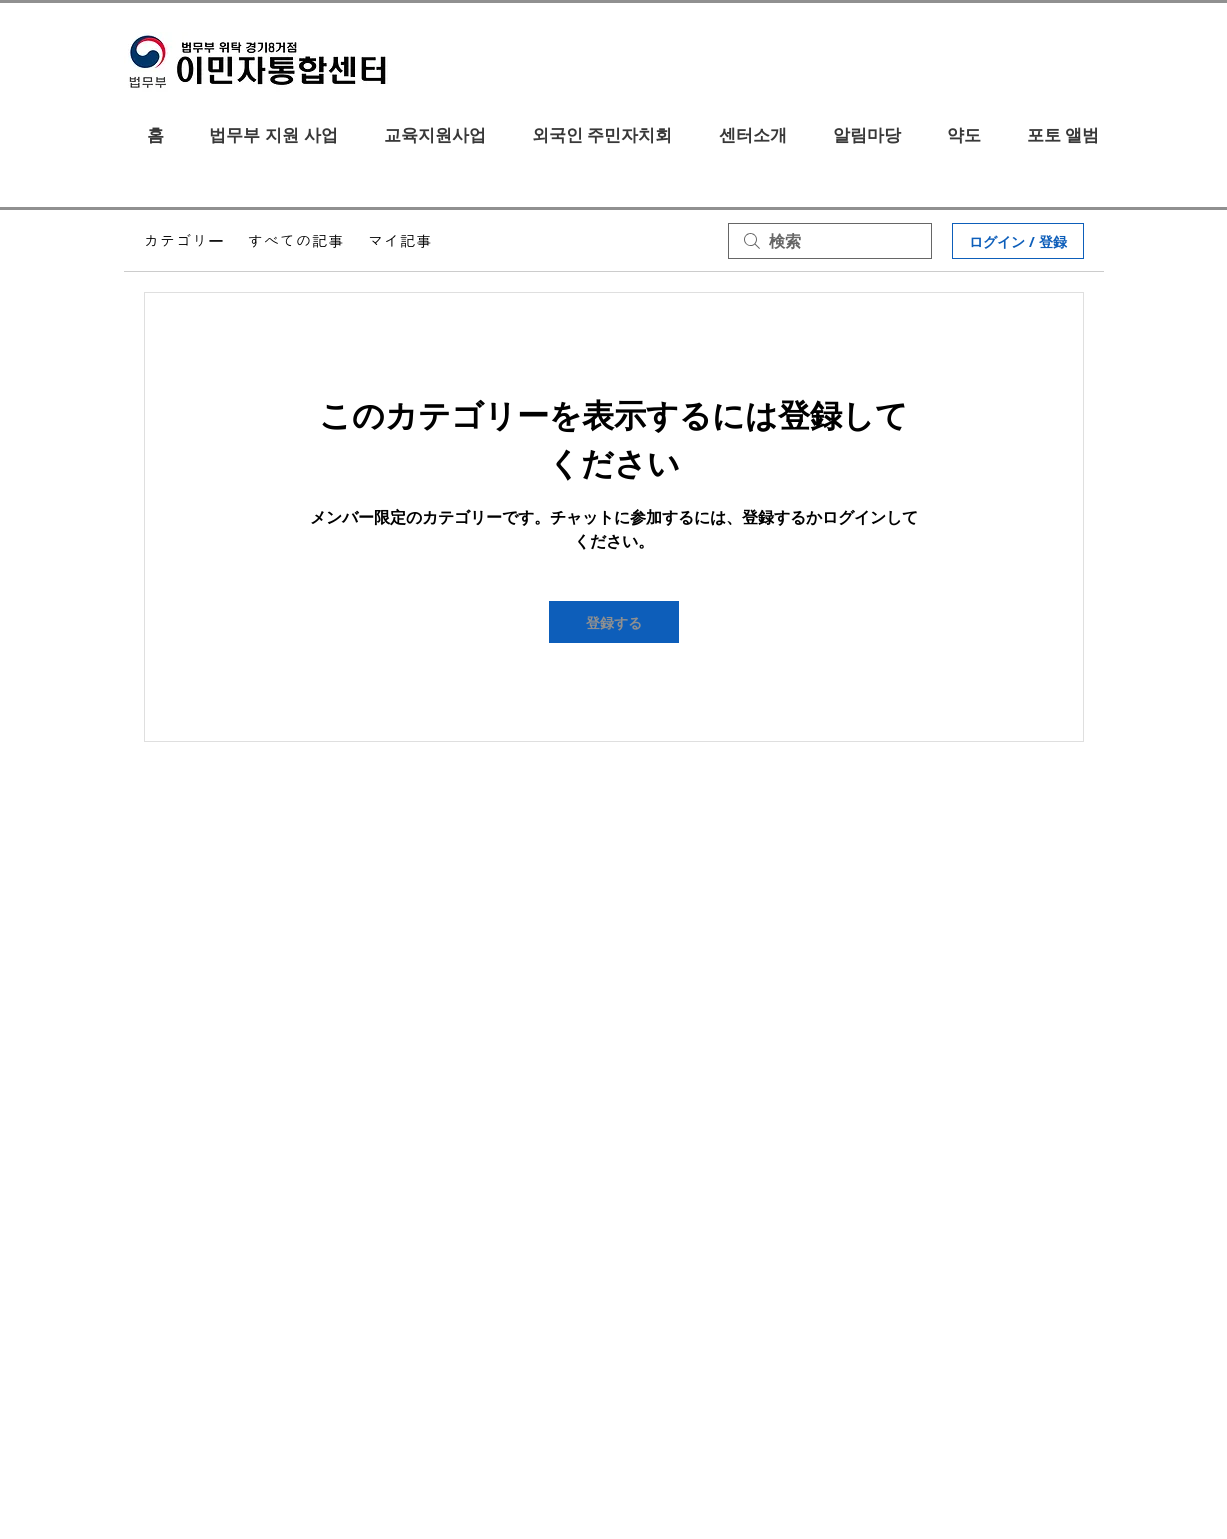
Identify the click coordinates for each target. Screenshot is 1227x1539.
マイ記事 (400, 240)
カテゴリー (184, 240)
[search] (830, 241)
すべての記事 (296, 240)
